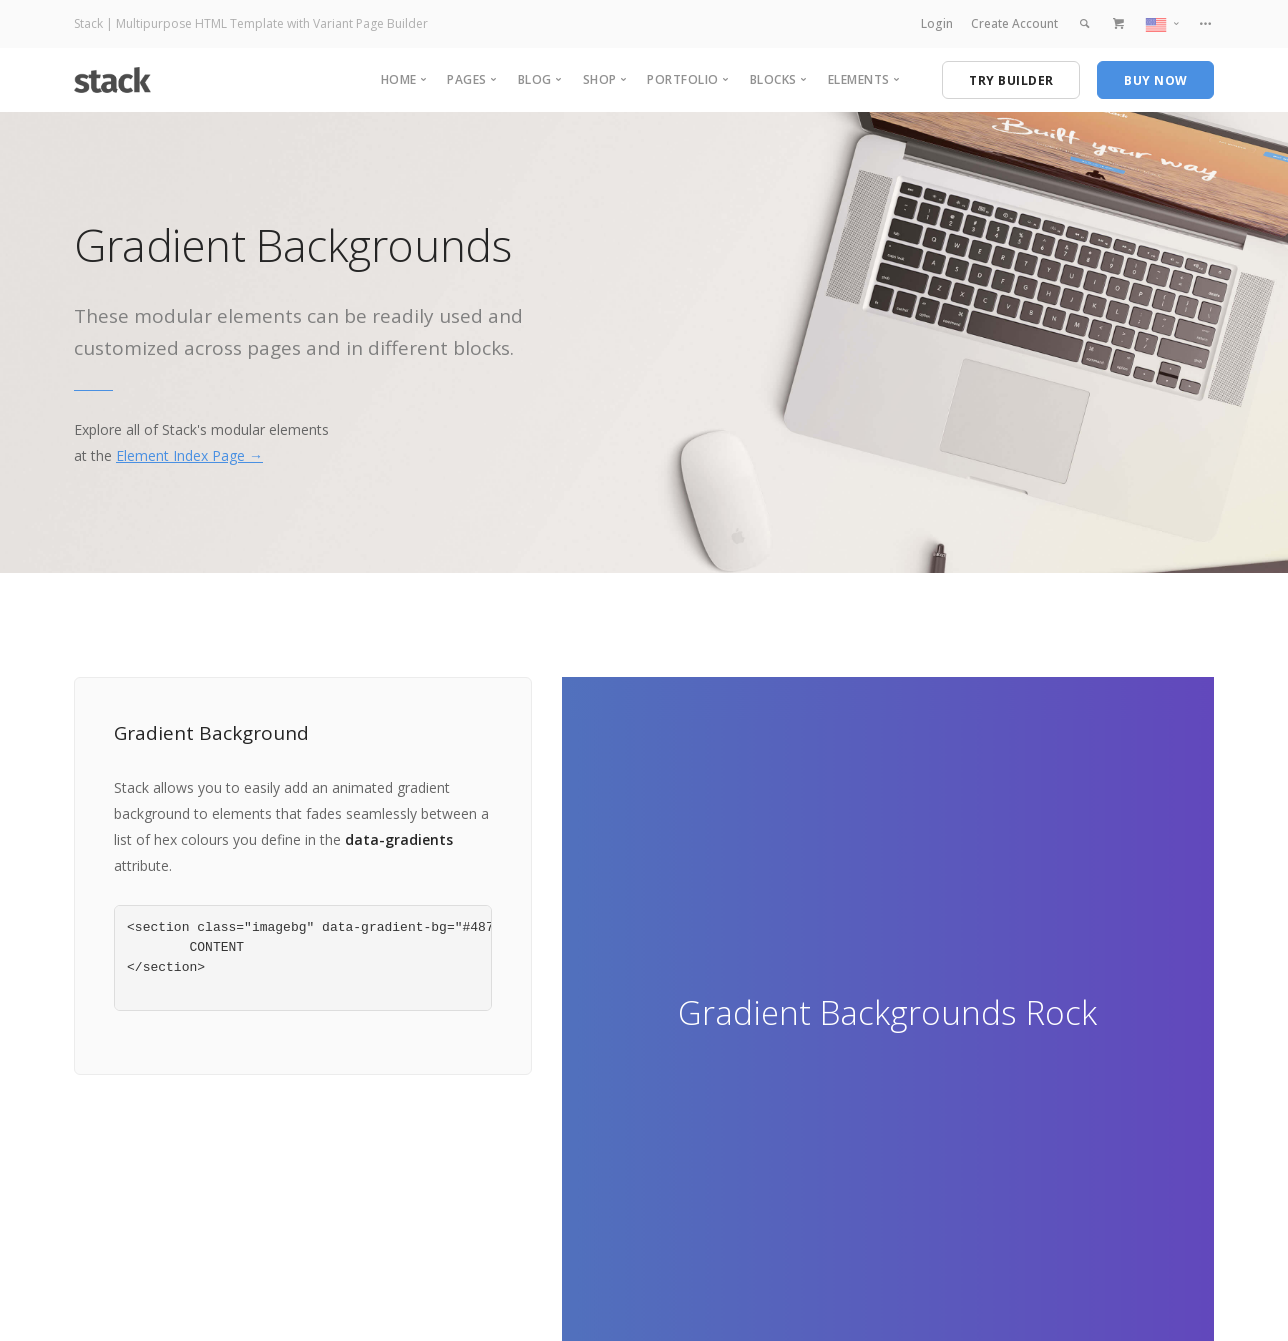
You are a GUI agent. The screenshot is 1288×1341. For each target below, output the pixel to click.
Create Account (1014, 23)
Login (937, 23)
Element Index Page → (189, 455)
